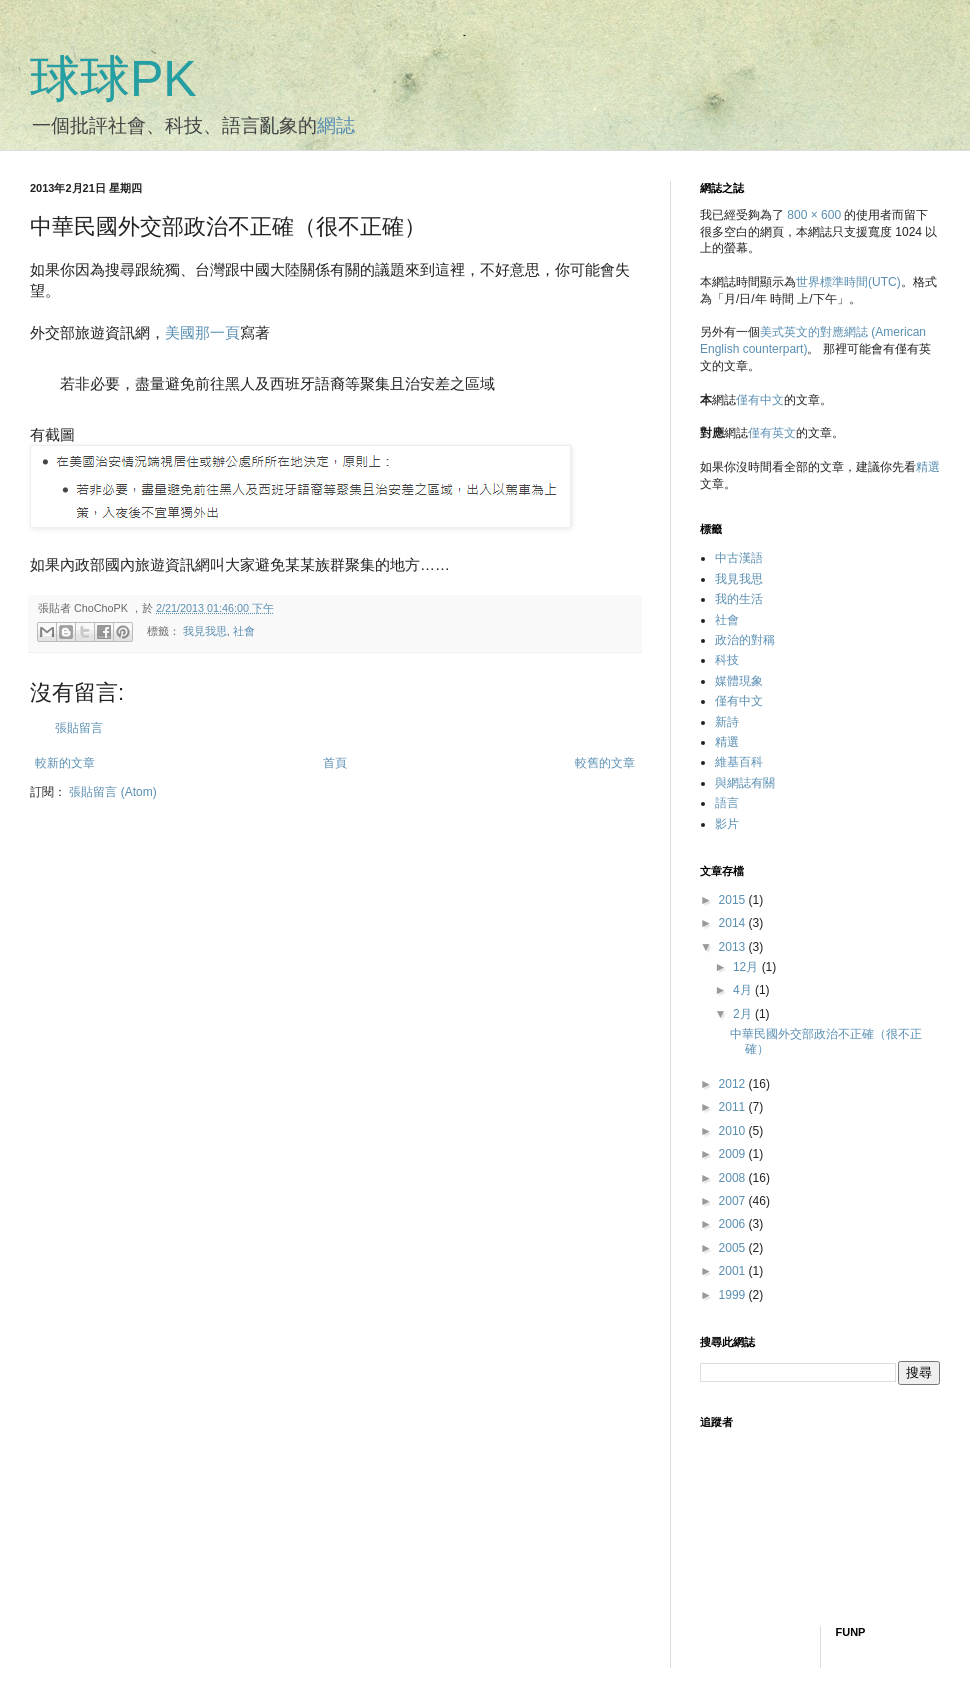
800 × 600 (814, 215)
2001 (734, 1271)
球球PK (113, 79)
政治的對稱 (745, 640)
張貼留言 (79, 728)
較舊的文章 (605, 763)
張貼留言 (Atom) (112, 792)
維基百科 (739, 762)
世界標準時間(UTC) (848, 282)
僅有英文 (772, 433)
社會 (244, 631)
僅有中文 (760, 400)
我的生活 (739, 599)
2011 (734, 1107)
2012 (734, 1084)
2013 (734, 947)
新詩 (727, 722)
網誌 (336, 125)
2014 (734, 923)
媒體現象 (739, 681)
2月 (744, 1014)
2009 (734, 1154)
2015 (734, 900)
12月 (747, 967)
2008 (734, 1178)
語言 (727, 803)
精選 (928, 467)
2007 (734, 1201)
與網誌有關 (745, 783)
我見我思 (205, 631)
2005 (734, 1248)
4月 (744, 990)
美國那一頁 (202, 332)
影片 (727, 824)
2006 (734, 1224)
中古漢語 (739, 558)
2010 (734, 1131)
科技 (727, 660)
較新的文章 (65, 763)
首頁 (335, 763)
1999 (734, 1295)
